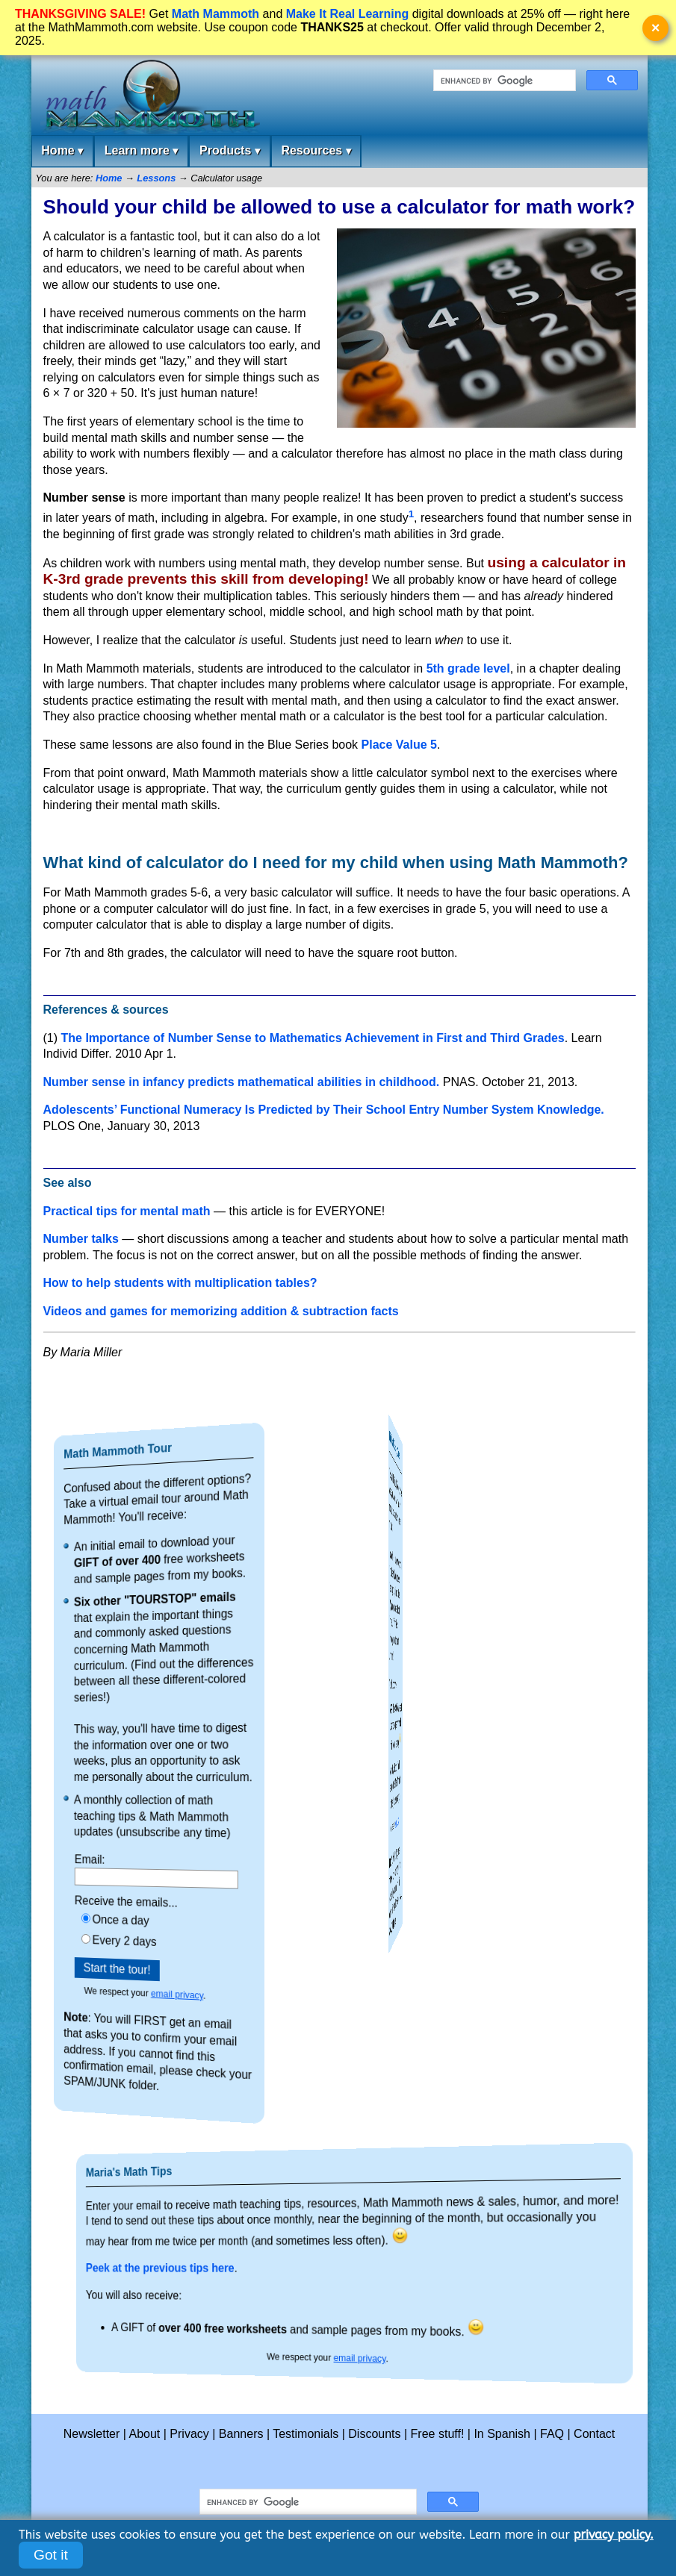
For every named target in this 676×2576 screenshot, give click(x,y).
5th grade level (468, 668)
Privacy (189, 2433)
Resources (315, 151)
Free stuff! (438, 2433)
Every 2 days (141, 1939)
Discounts (374, 2433)
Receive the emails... (142, 1901)
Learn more (142, 151)
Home (62, 151)
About (145, 2433)
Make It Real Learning (347, 13)
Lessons (156, 178)
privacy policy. (614, 2534)
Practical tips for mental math (127, 1211)
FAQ (552, 2433)
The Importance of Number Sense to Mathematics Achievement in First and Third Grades (313, 1038)
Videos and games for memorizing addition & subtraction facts (221, 1311)
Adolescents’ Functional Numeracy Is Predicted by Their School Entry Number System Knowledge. (323, 1109)
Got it (51, 2555)
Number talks (81, 1238)
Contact (594, 2433)
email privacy (166, 1995)
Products (229, 151)
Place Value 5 (399, 744)
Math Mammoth (215, 13)
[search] (503, 80)
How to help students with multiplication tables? (180, 1282)
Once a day (140, 1918)
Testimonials (305, 2433)
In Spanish (502, 2433)
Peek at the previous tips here (260, 2268)
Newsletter (91, 2433)
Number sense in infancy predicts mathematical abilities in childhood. (241, 1082)
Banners (241, 2433)
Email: (125, 1858)
